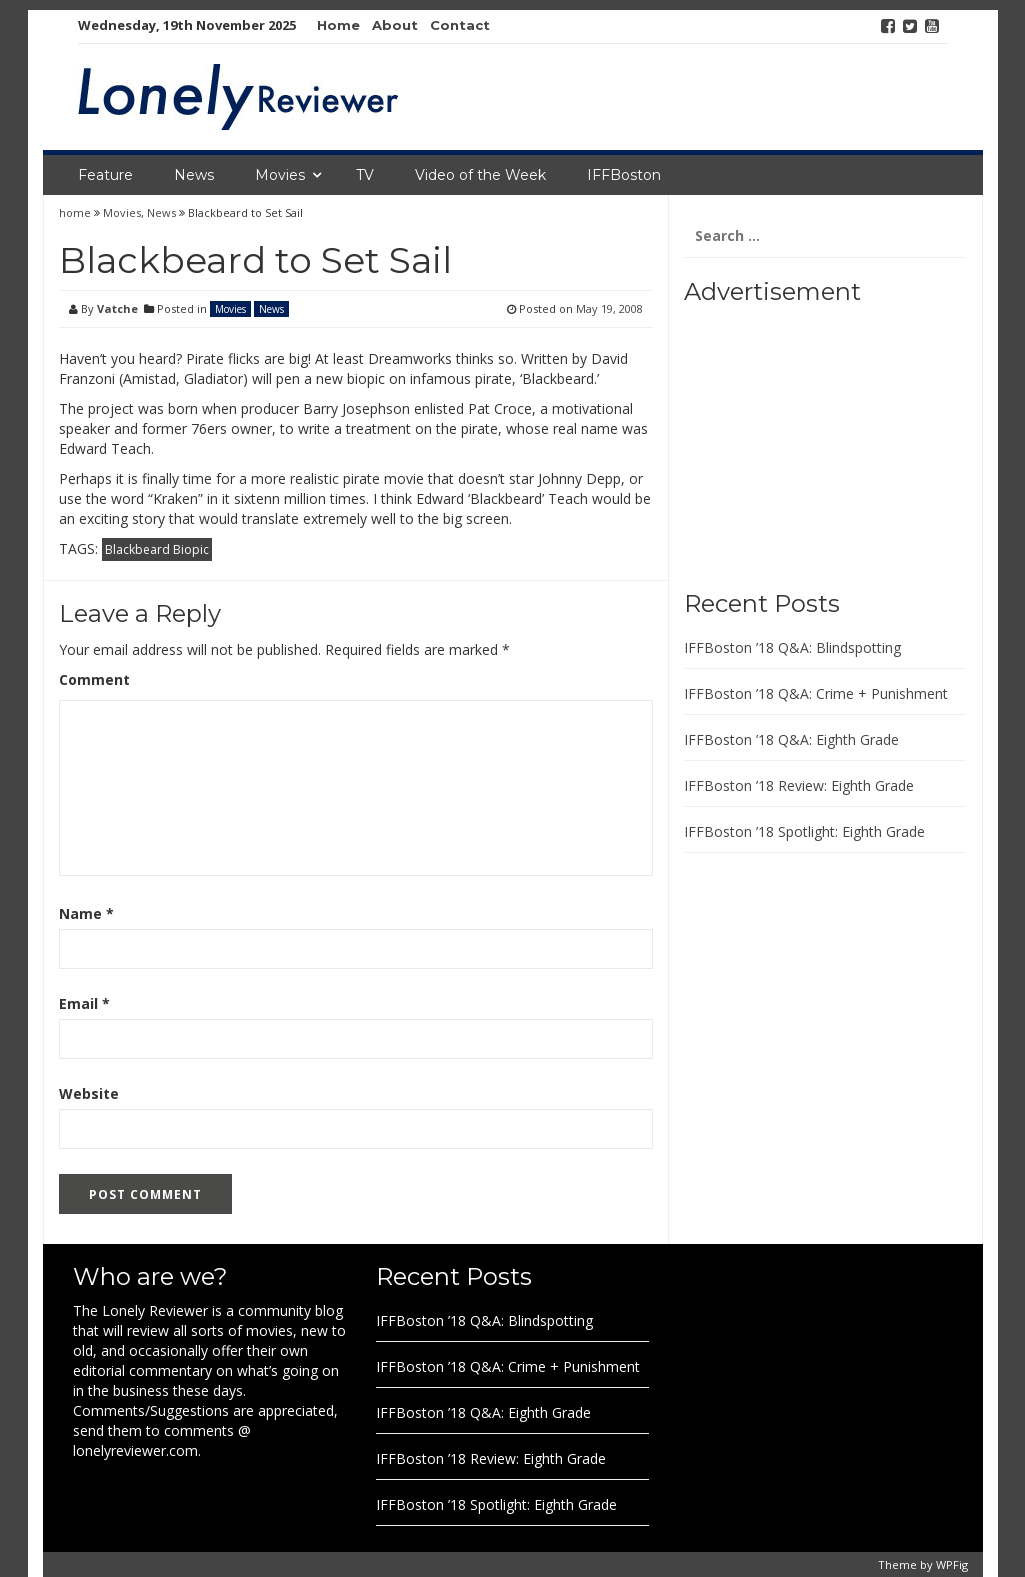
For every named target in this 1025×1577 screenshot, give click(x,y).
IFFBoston (624, 175)
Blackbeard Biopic (157, 549)
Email (84, 1003)
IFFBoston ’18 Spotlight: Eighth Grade (804, 831)
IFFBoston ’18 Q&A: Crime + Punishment (816, 693)
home (76, 212)
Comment (94, 679)
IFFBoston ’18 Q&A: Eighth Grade (791, 739)
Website (89, 1093)
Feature (105, 175)
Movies (280, 175)
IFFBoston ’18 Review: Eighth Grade (799, 785)
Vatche (117, 308)
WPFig (952, 1564)
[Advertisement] (809, 440)
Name (86, 913)
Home (338, 25)
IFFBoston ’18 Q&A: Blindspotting (792, 647)
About (395, 25)
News (194, 175)
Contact (460, 25)
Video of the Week (480, 175)
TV (365, 175)
